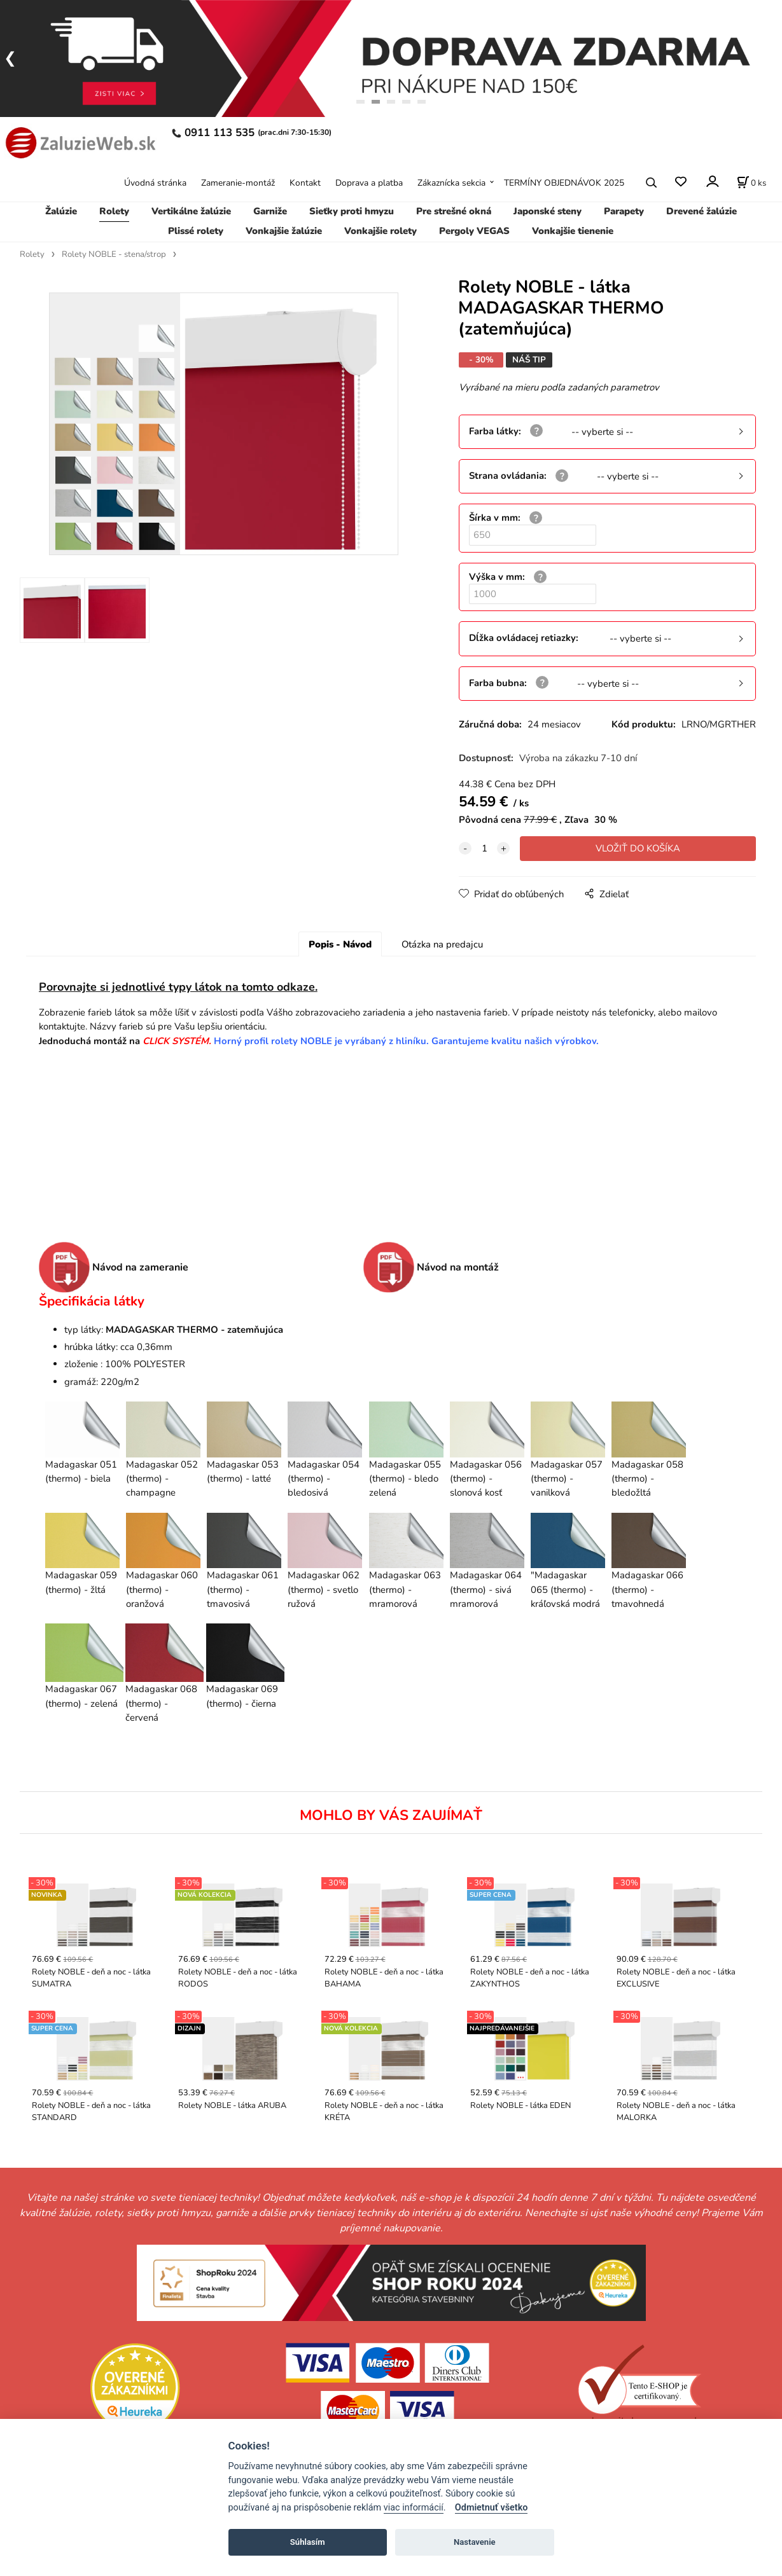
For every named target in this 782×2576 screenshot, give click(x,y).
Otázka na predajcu (442, 944)
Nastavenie (475, 2542)
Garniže (270, 211)
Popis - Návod (340, 944)
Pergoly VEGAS (474, 230)
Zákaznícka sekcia (451, 183)
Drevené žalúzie (701, 211)
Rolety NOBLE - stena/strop (114, 254)
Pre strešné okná (453, 211)
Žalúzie (61, 211)
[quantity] (484, 848)
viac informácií (413, 2507)
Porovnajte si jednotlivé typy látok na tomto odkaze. (178, 987)
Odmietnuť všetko (491, 2507)
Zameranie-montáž (238, 183)
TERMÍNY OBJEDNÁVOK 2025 (564, 183)
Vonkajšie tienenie (572, 230)
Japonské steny (547, 211)
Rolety (114, 211)
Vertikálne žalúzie (191, 211)
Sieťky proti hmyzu (351, 211)
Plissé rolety (195, 230)
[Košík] (751, 182)
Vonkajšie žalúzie (284, 230)
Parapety (624, 211)
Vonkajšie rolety (380, 230)
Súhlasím (307, 2542)
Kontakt (305, 183)
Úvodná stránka (155, 183)
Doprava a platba (369, 183)
